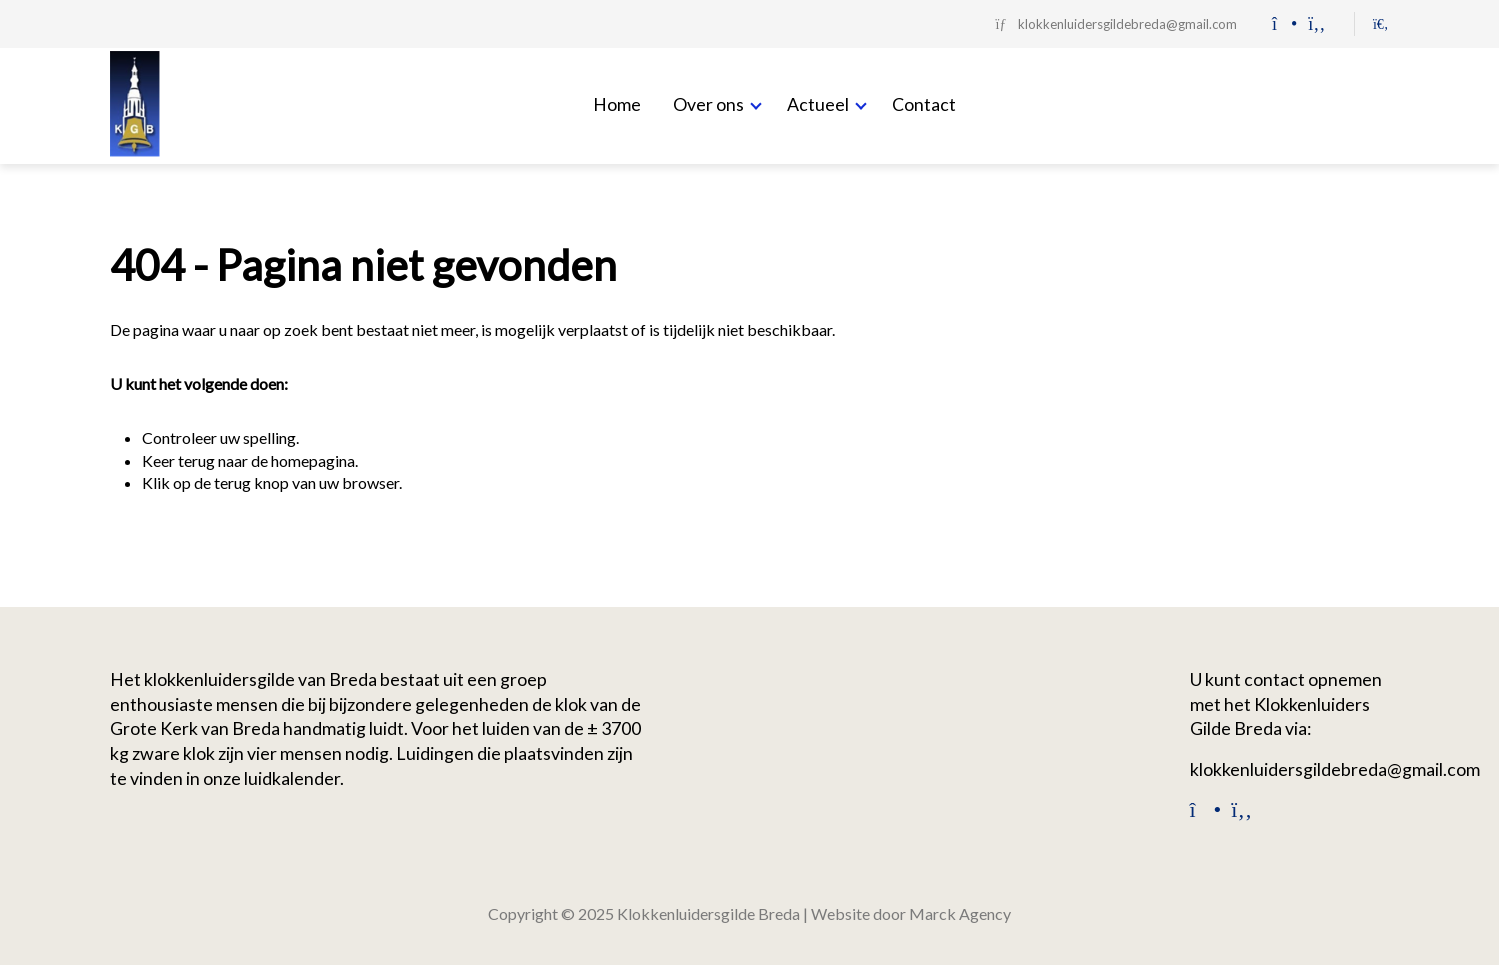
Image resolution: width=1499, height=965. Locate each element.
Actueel (818, 104)
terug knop (251, 482)
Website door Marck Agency (911, 913)
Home (617, 104)
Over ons (708, 104)
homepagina (313, 460)
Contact (924, 104)
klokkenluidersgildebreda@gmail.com (1335, 769)
